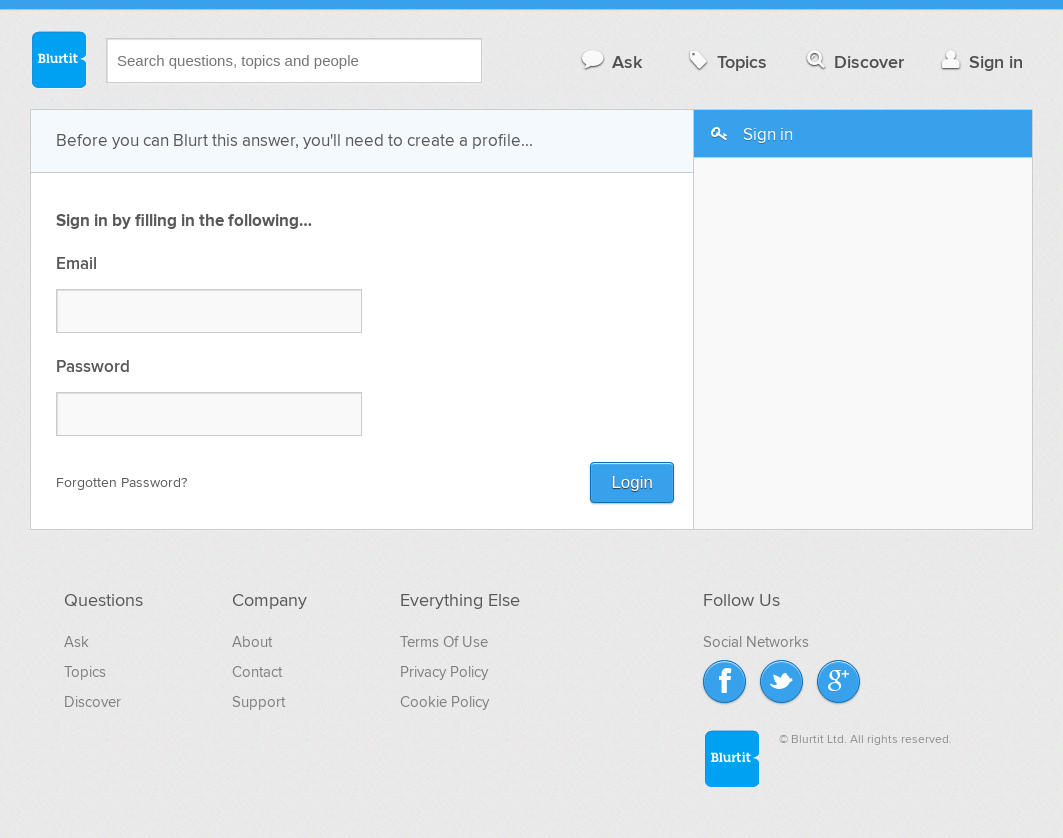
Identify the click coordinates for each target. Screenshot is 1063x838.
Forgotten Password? (121, 482)
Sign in (979, 61)
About (252, 642)
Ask (610, 61)
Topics (725, 61)
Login (632, 482)
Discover (853, 61)
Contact (257, 672)
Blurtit (58, 59)
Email (76, 264)
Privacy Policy (444, 672)
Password (93, 367)
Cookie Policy (444, 702)
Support (258, 702)
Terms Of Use (444, 642)
